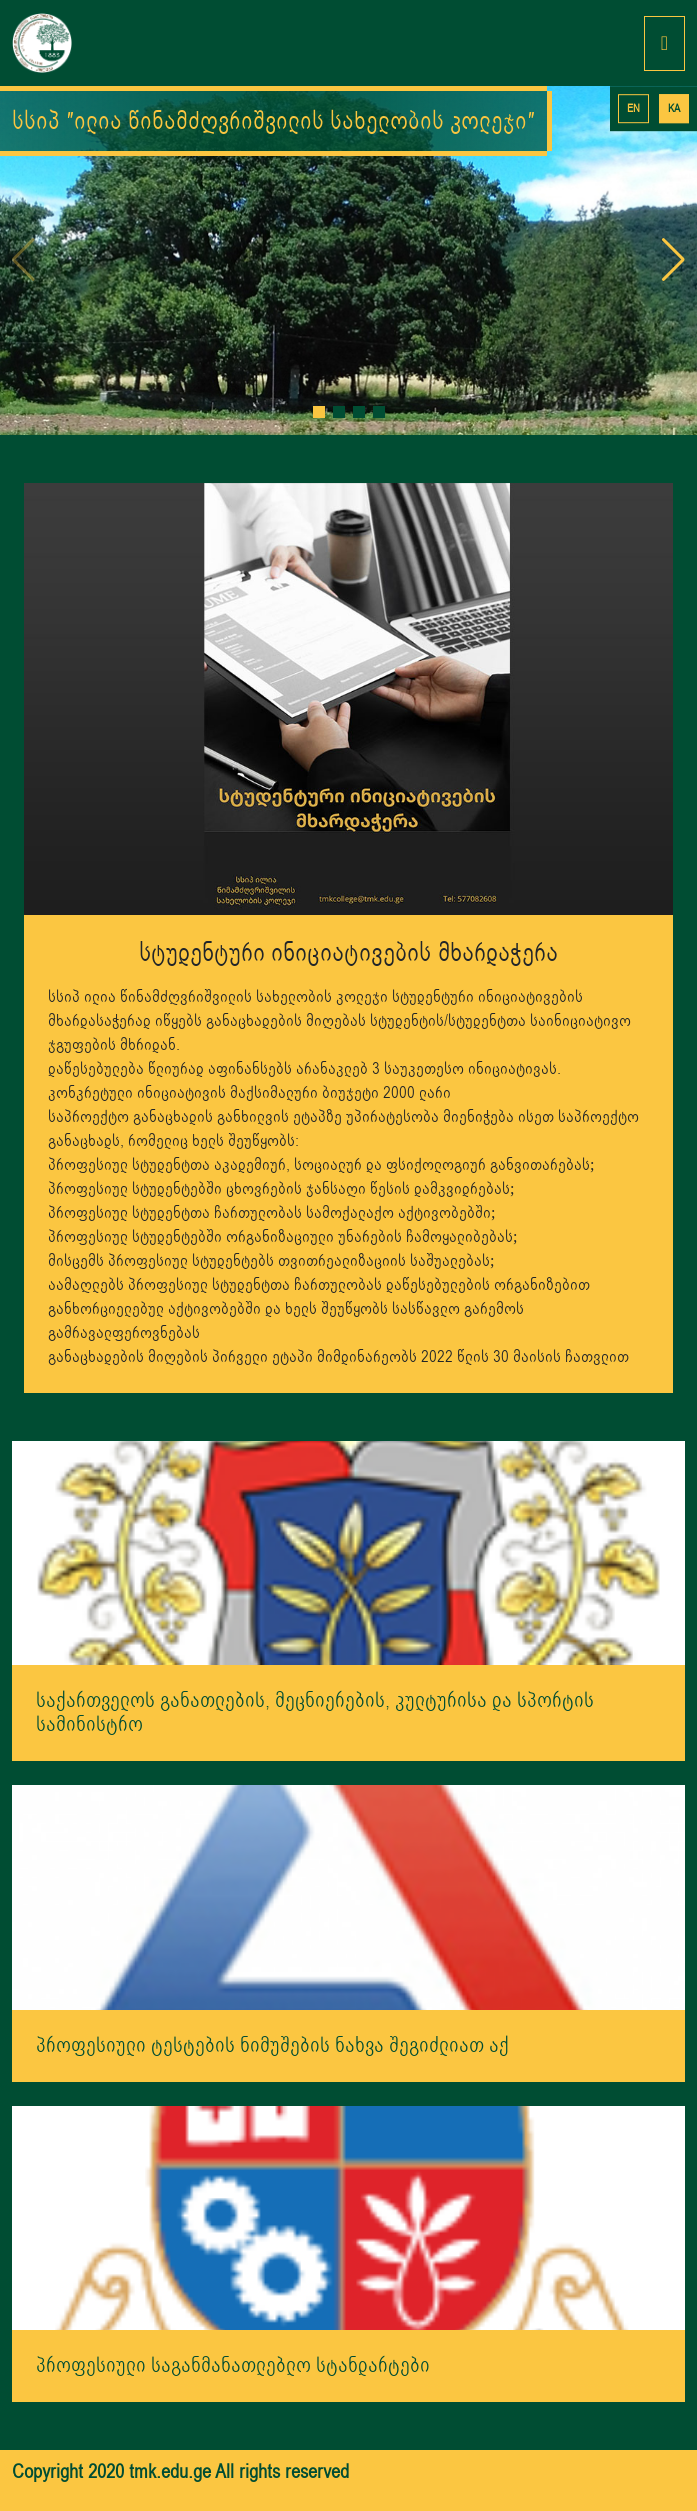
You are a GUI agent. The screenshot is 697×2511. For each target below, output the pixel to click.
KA (674, 108)
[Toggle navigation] (664, 43)
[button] (319, 412)
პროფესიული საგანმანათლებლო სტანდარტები (233, 2365)
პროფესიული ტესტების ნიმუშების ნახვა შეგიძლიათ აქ (272, 2045)
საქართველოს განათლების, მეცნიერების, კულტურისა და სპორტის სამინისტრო (315, 1712)
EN (633, 108)
